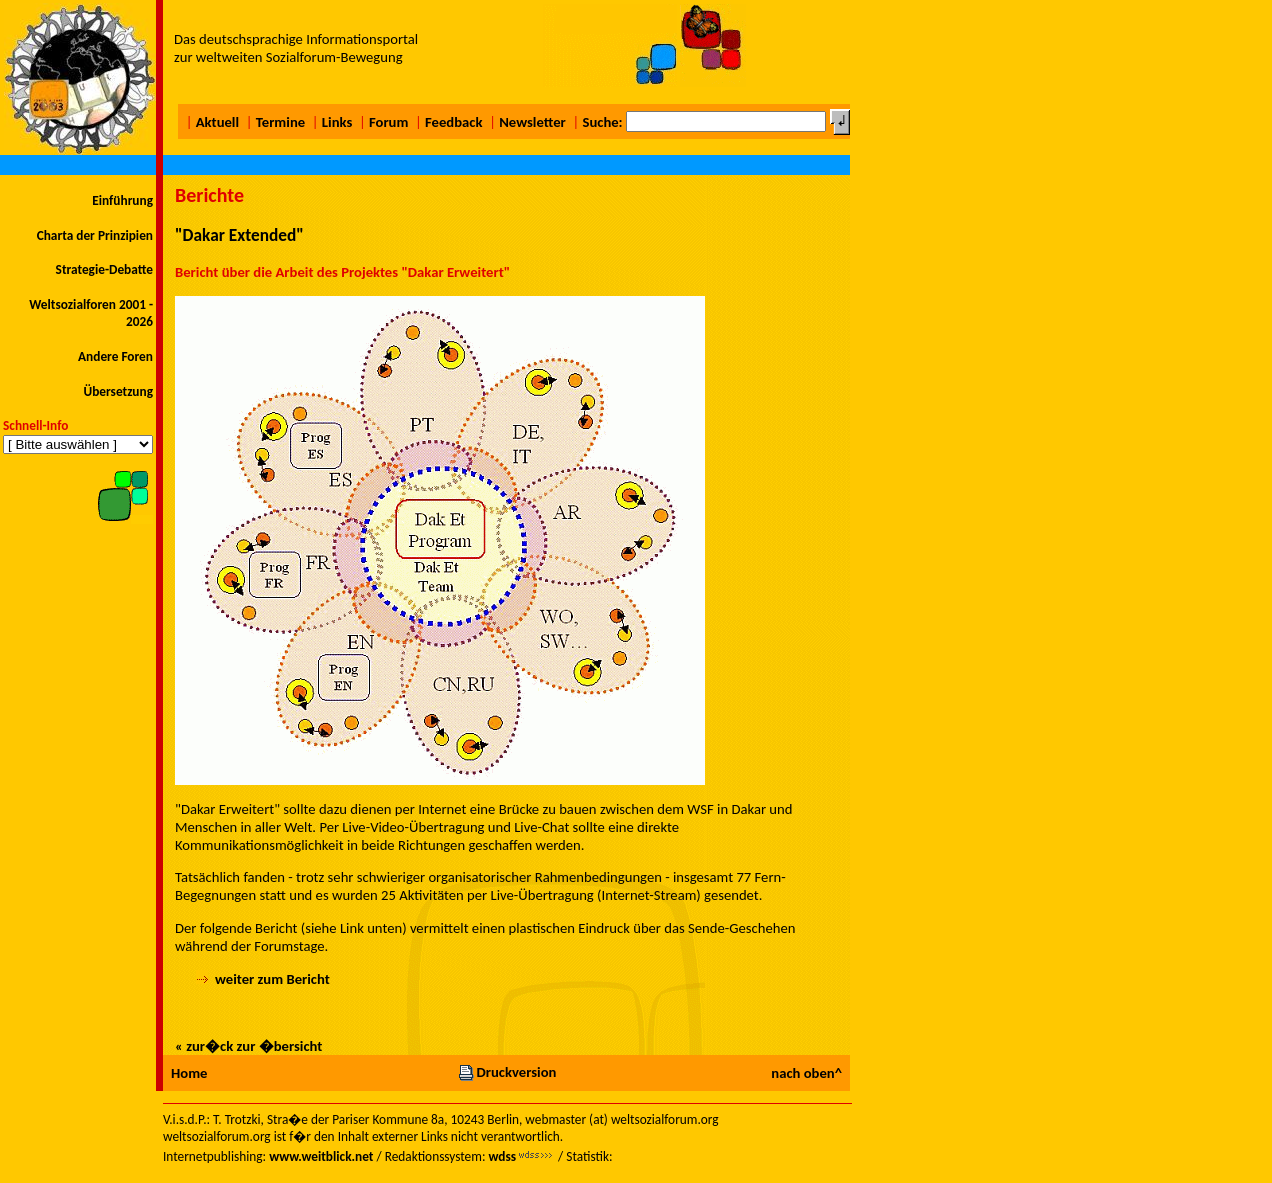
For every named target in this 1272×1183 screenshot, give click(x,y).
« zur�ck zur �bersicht (248, 1046)
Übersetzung (118, 391)
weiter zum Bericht (272, 979)
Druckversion (507, 1072)
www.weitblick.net (321, 1156)
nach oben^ (806, 1073)
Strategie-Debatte (104, 269)
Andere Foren (115, 356)
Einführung (122, 200)
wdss (502, 1156)
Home (189, 1073)
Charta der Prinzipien (95, 235)
